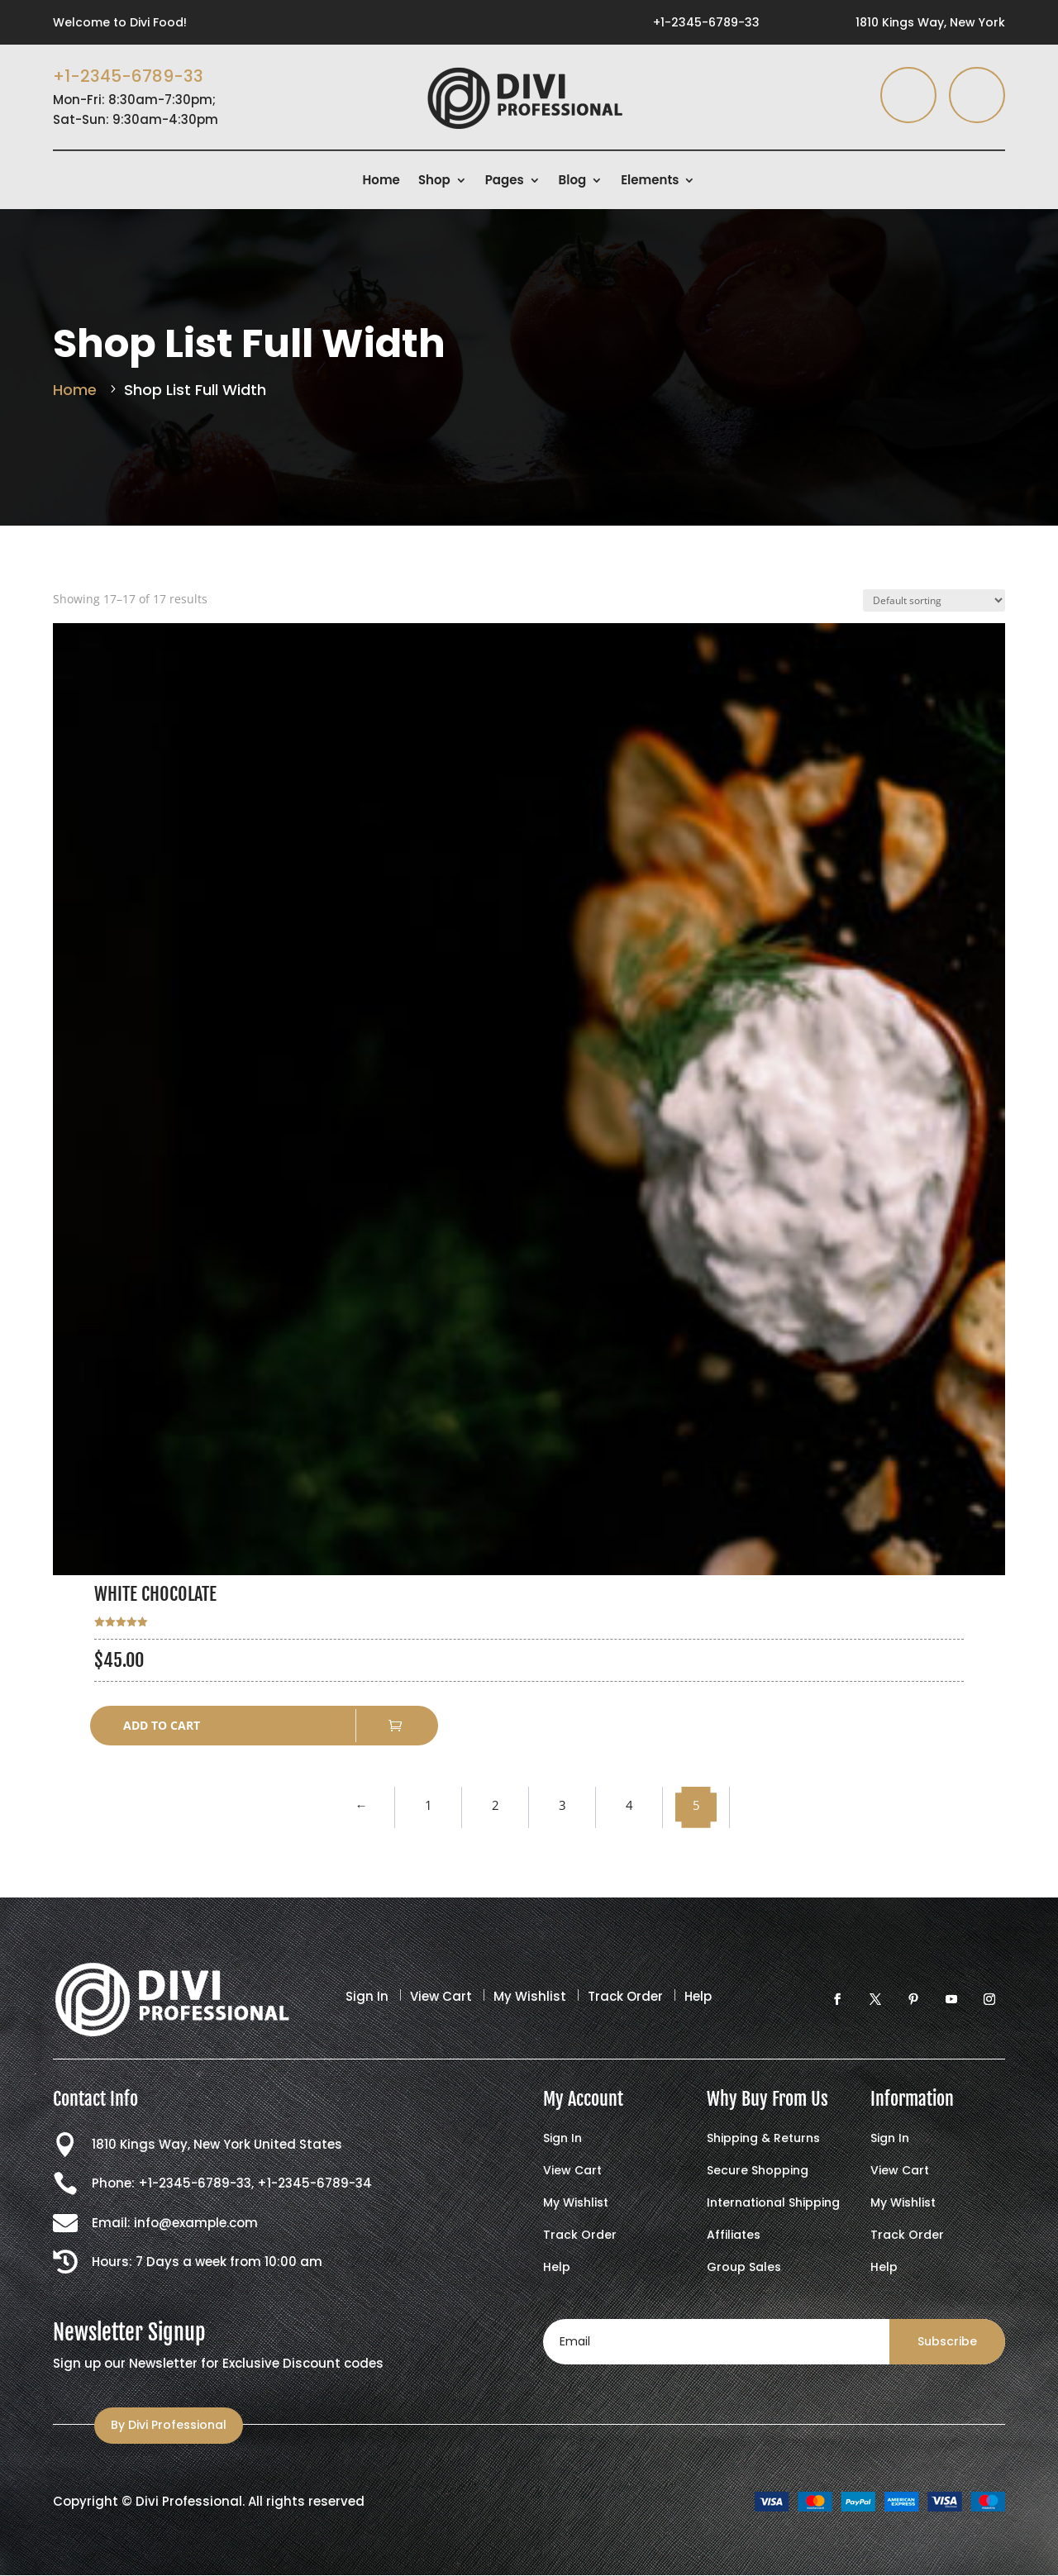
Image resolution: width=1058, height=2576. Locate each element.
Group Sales (744, 2268)
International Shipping (773, 2204)
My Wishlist (529, 1996)
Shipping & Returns (763, 2139)
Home (381, 181)
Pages (504, 181)
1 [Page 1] (428, 1805)
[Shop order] (934, 600)
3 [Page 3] (562, 1805)
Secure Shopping (757, 2171)
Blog (573, 181)
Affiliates (733, 2236)
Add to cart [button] (161, 1725)
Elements (650, 181)
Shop (434, 181)
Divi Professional (189, 2501)
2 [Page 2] (495, 1805)
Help (698, 1996)
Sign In (367, 1996)
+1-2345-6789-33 (706, 22)
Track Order (625, 1996)
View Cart (441, 1996)
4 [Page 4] (629, 1805)
